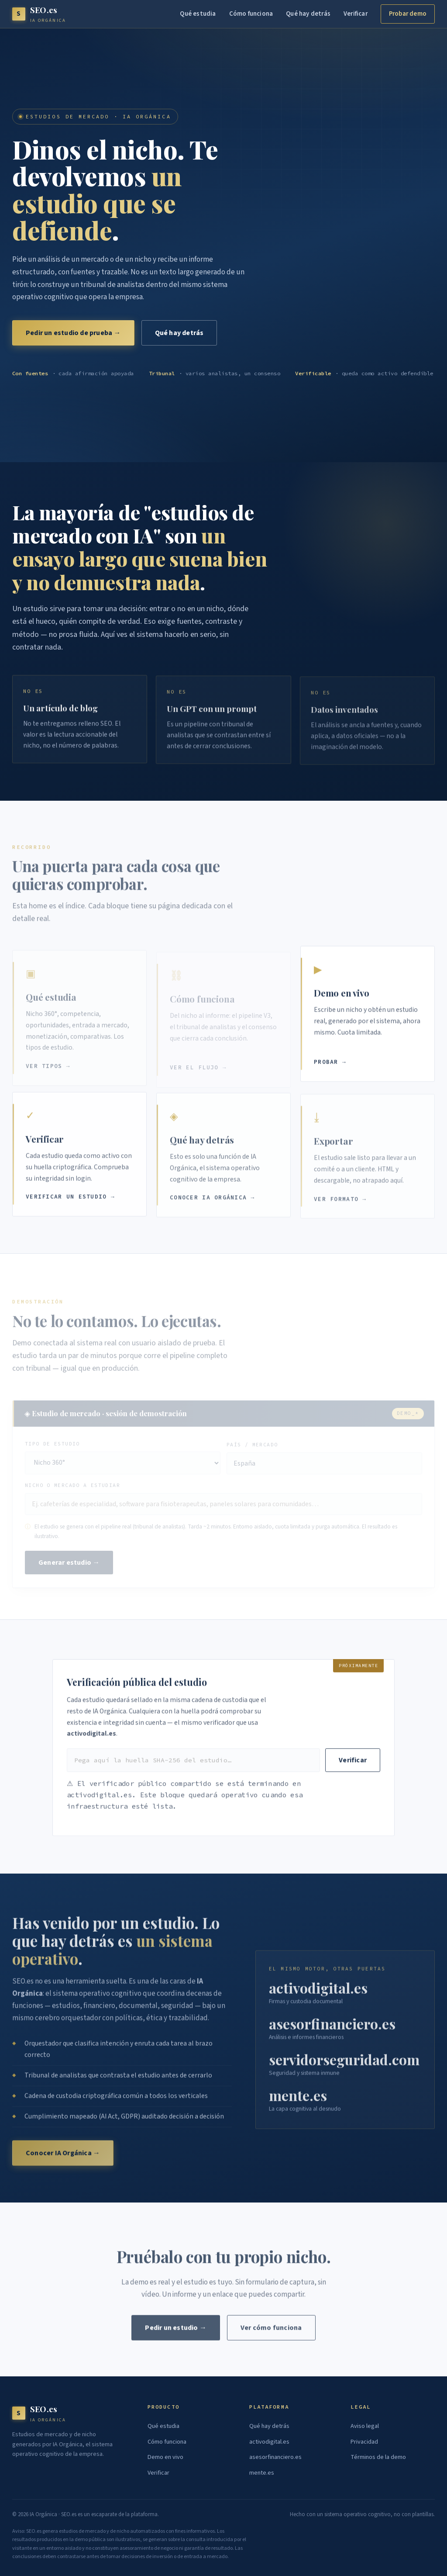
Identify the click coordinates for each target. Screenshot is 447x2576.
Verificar (356, 13)
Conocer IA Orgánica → (63, 2158)
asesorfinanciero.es (275, 2457)
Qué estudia (198, 13)
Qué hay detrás (308, 13)
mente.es (261, 2472)
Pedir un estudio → (175, 2334)
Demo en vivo (165, 2457)
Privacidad (364, 2441)
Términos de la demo (378, 2457)
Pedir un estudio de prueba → (73, 333)
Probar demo (407, 13)
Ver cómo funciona (271, 2334)
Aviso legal (365, 2426)
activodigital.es (269, 2441)
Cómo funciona (251, 13)
